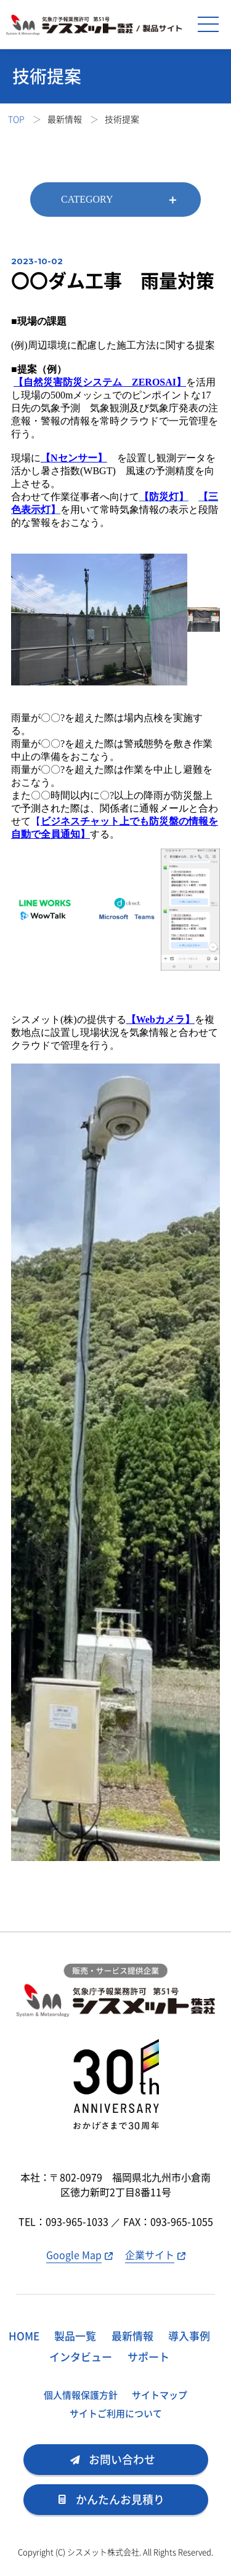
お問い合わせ (122, 2459)
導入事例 (189, 2335)
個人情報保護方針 (81, 2395)
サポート (148, 2356)
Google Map (74, 2254)
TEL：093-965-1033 (64, 2221)
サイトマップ (159, 2395)
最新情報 (132, 2335)
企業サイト (149, 2254)
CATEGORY (87, 199)
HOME (24, 2335)
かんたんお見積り (120, 2499)
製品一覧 (75, 2335)
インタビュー (80, 2356)
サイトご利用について (116, 2413)
